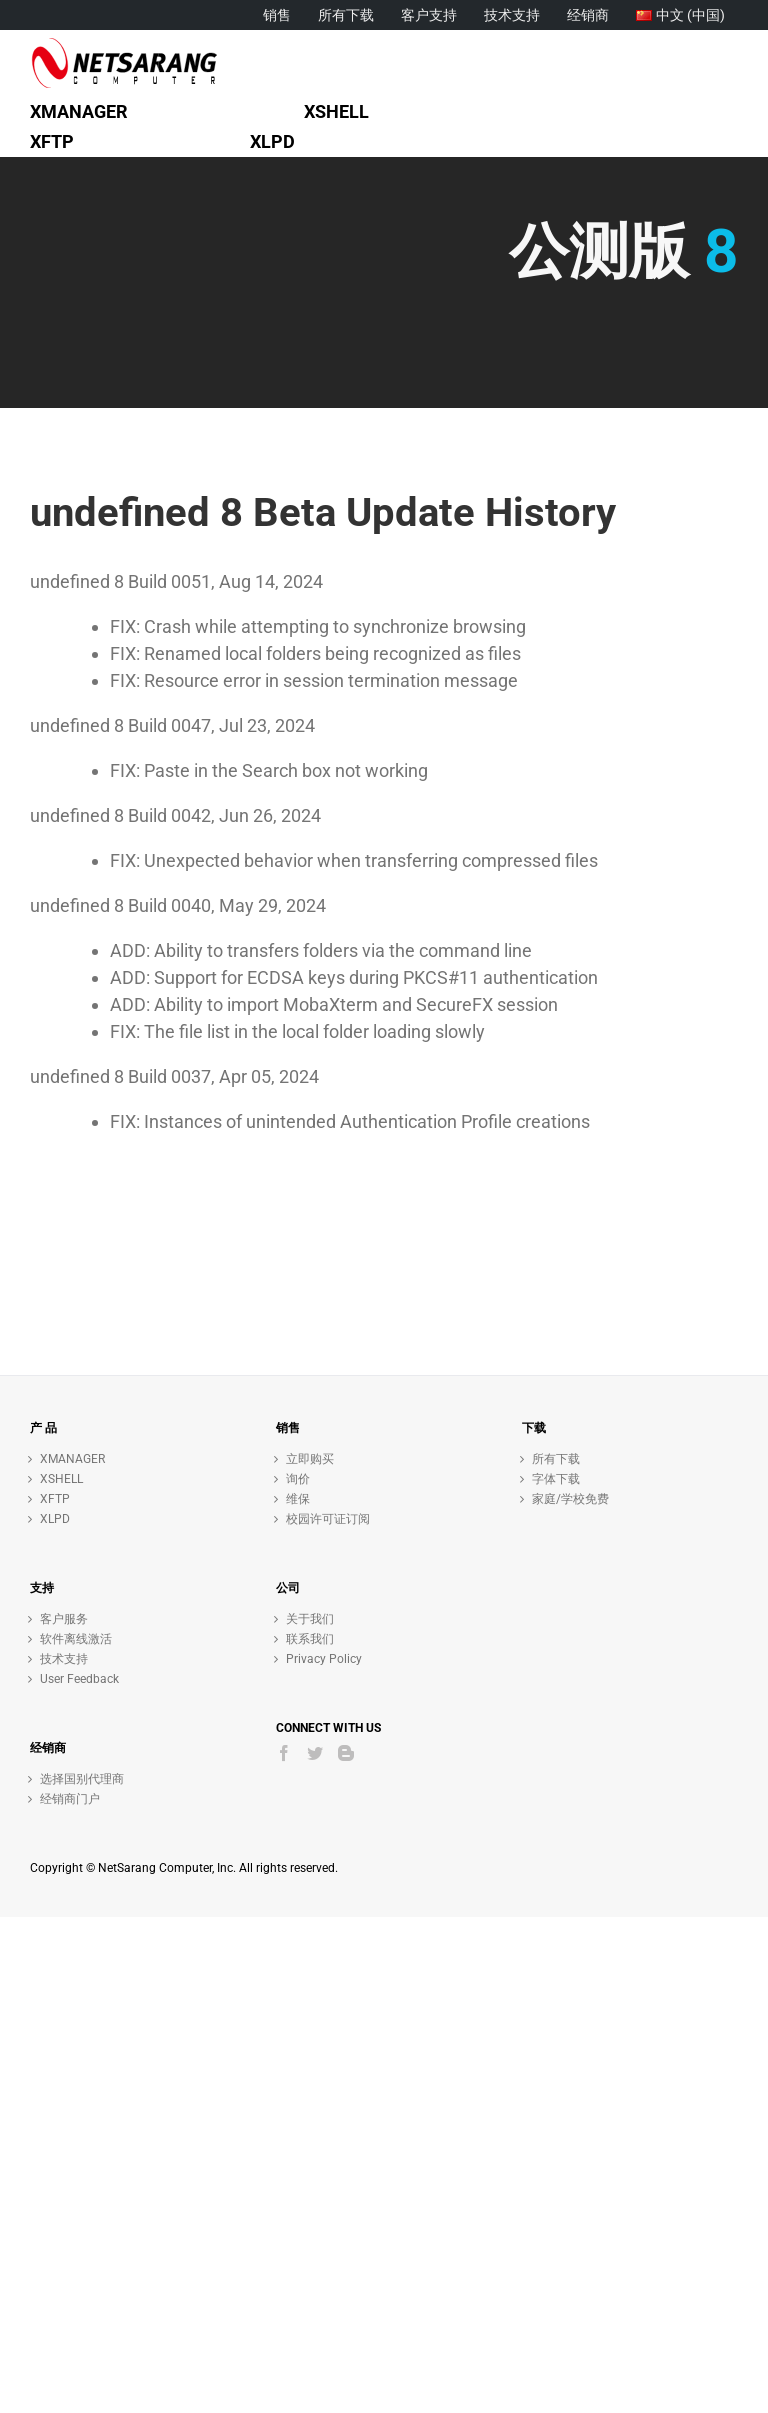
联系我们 (310, 1639)
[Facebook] (284, 1753)
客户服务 (64, 1619)
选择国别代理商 (82, 1779)
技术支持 (64, 1659)
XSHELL (61, 1479)
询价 (298, 1479)
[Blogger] (346, 1753)
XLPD (55, 1519)
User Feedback (79, 1679)
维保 (298, 1499)
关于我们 (310, 1619)
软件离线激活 (76, 1639)
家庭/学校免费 (570, 1499)
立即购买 (310, 1459)
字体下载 (556, 1479)
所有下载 (556, 1459)
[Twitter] (315, 1753)
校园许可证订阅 (328, 1519)
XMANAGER (72, 1459)
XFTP (55, 1499)
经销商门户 (70, 1799)
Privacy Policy (324, 1659)
